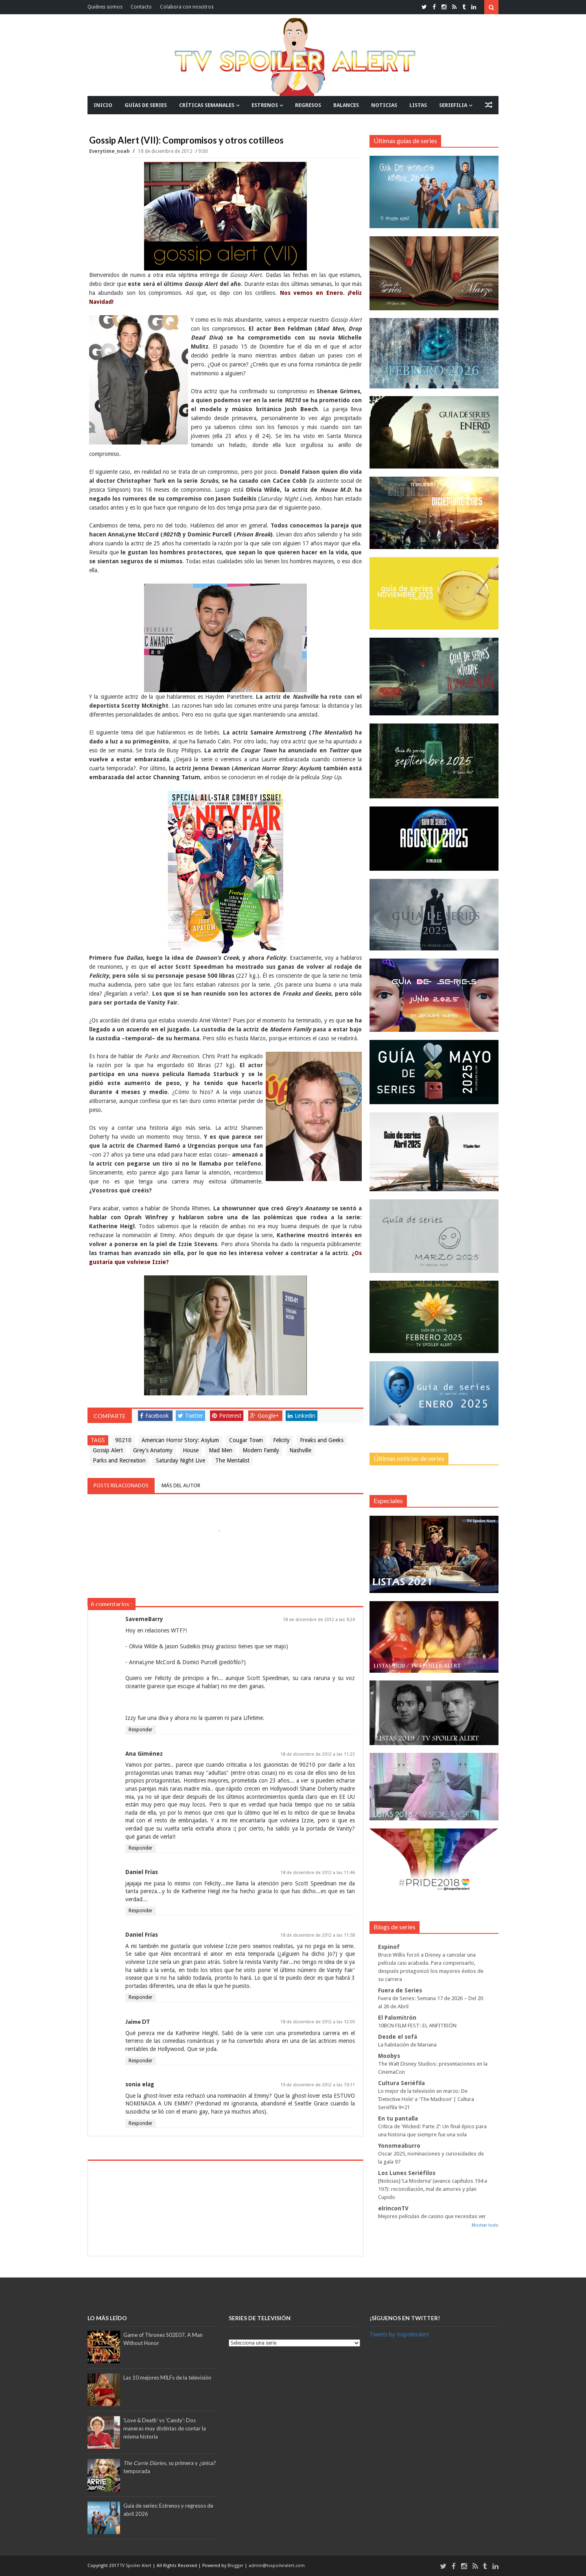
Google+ (264, 1415)
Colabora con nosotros (187, 7)
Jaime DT (137, 2021)
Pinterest (226, 1415)
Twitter (190, 1415)
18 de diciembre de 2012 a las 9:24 (319, 1619)
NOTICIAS (384, 105)
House (191, 1450)
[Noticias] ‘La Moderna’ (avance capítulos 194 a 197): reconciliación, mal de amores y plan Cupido (432, 2189)
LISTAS (418, 105)
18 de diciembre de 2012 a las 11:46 (317, 1872)
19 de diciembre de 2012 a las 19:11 (317, 2085)
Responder (141, 1730)
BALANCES (346, 105)
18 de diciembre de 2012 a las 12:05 (317, 2022)
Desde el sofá (397, 2036)
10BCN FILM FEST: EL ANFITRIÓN (417, 2025)
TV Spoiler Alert (136, 2565)
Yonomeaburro (399, 2145)
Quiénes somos (104, 7)
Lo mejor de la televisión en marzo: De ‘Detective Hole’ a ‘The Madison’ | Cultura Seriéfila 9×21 (426, 2099)
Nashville (300, 1450)
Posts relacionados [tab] (121, 1485)
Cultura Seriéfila (401, 2083)
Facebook (154, 1415)
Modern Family (261, 1450)
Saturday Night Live (180, 1460)
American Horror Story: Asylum (180, 1440)
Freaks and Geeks (321, 1440)
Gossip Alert (108, 1450)
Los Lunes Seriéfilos (406, 2173)
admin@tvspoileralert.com (277, 2565)
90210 (123, 1440)
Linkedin (301, 1415)
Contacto (141, 7)
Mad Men (220, 1450)
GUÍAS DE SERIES (146, 105)
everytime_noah (110, 151)
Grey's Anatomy (153, 1450)
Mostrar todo (485, 2225)
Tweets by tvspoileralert (399, 2334)
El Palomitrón (397, 2017)
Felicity (281, 1440)
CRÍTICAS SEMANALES (206, 105)
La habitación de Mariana (407, 2045)
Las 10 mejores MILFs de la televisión (167, 2377)
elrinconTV (393, 2208)
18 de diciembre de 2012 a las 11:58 (317, 1935)
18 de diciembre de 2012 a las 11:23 (317, 1754)
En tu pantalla (398, 2118)
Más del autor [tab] (181, 1485)
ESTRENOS (264, 105)
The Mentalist (232, 1460)
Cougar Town (246, 1440)
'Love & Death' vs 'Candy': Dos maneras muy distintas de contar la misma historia (164, 2428)
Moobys (389, 2056)
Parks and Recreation (119, 1460)
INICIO (103, 105)
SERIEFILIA (453, 105)
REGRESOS (308, 105)
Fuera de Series (400, 1990)
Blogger (236, 2565)
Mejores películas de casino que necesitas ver (432, 2216)
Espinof (389, 1947)
